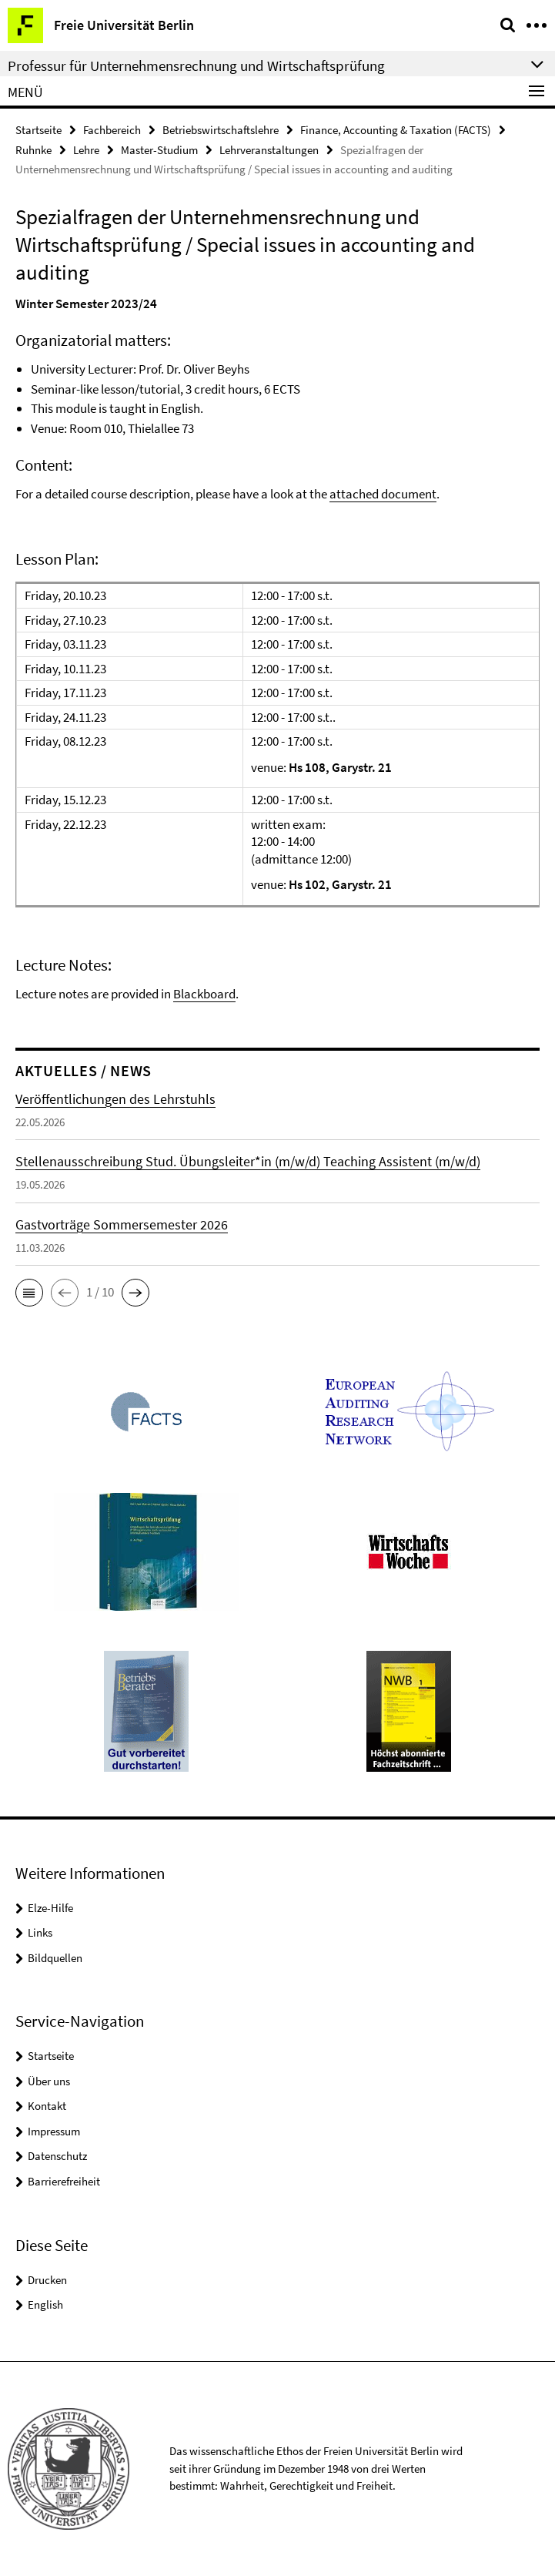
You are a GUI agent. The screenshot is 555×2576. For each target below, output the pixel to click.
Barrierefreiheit (64, 2181)
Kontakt (47, 2105)
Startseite (38, 129)
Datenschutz (57, 2155)
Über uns (49, 2081)
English (45, 2304)
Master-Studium (159, 150)
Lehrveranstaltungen (269, 150)
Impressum (54, 2131)
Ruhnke (33, 150)
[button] (29, 1292)
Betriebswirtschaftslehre (220, 129)
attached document (382, 493)
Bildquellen (55, 1957)
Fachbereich (112, 129)
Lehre (86, 150)
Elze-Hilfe (50, 1907)
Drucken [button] (47, 2279)
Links (40, 1932)
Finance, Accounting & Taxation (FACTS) (395, 129)
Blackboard (204, 993)
